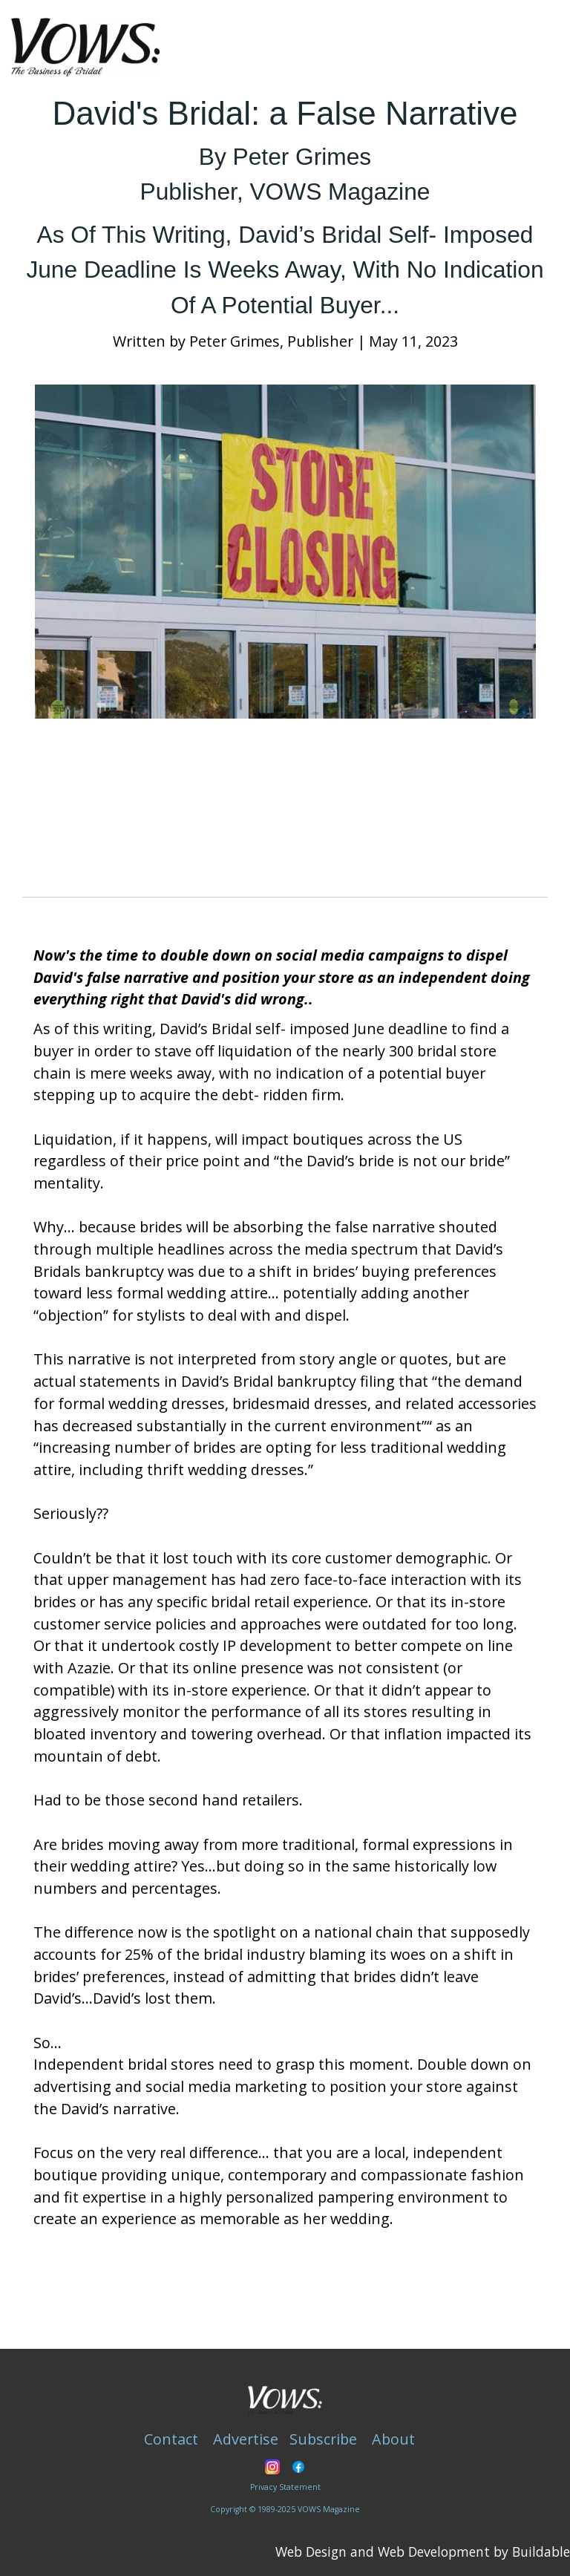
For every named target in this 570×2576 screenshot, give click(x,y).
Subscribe (323, 2439)
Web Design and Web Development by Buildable (422, 2551)
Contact (171, 2439)
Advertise (245, 2439)
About (393, 2439)
